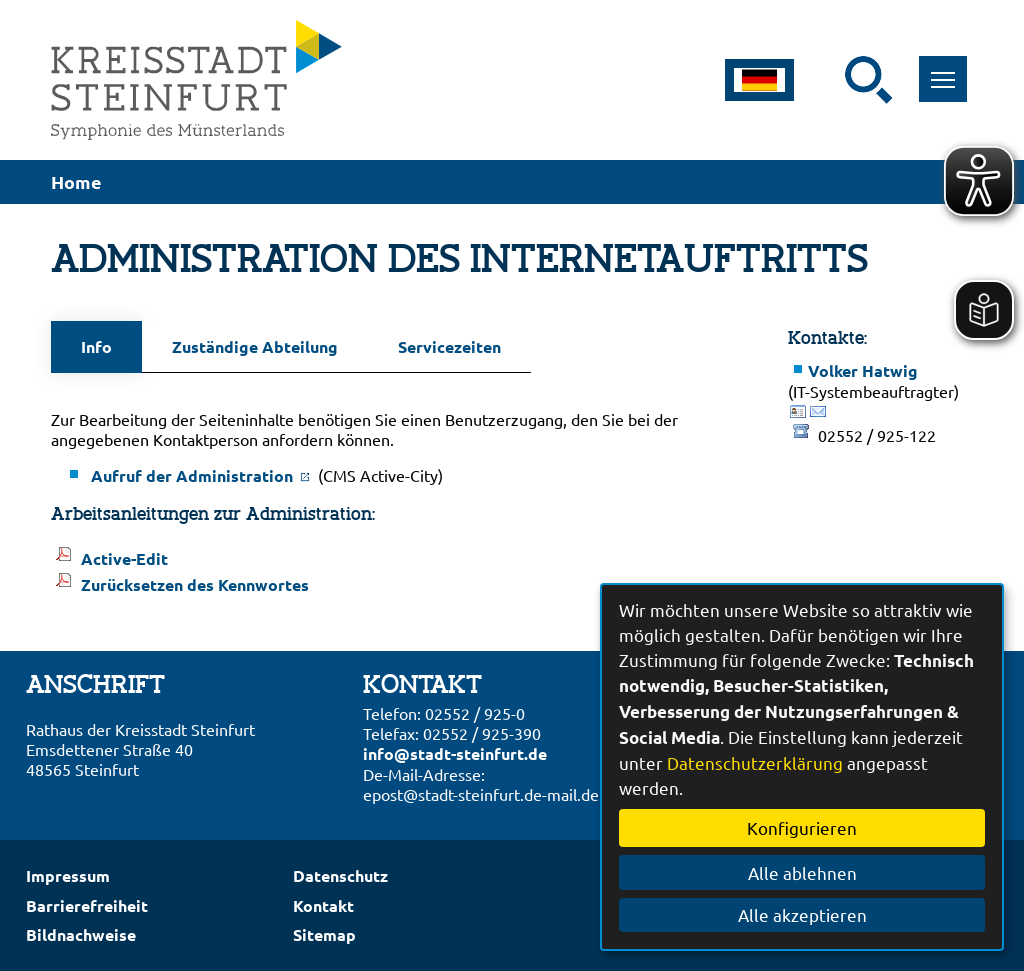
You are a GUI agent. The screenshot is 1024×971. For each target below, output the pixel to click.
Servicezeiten (449, 346)
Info (96, 346)
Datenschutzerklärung (755, 762)
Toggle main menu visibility (949, 68)
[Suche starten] (869, 80)
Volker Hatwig (863, 370)
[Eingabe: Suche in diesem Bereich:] (832, 80)
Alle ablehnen (802, 872)
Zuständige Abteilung (255, 346)
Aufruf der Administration (202, 475)
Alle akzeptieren (802, 914)
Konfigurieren (802, 827)
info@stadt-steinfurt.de (455, 753)
